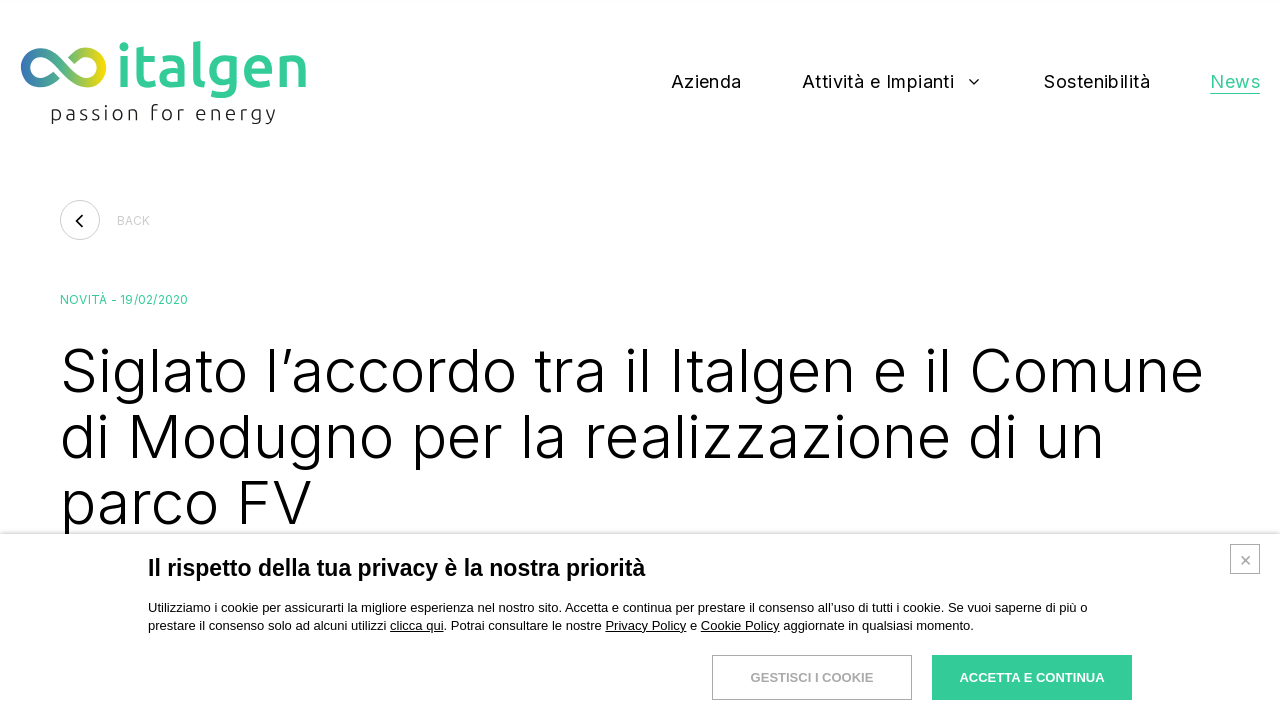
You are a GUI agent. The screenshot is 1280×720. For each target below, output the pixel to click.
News (1235, 82)
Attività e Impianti (878, 82)
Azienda (706, 82)
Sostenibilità (1097, 82)
